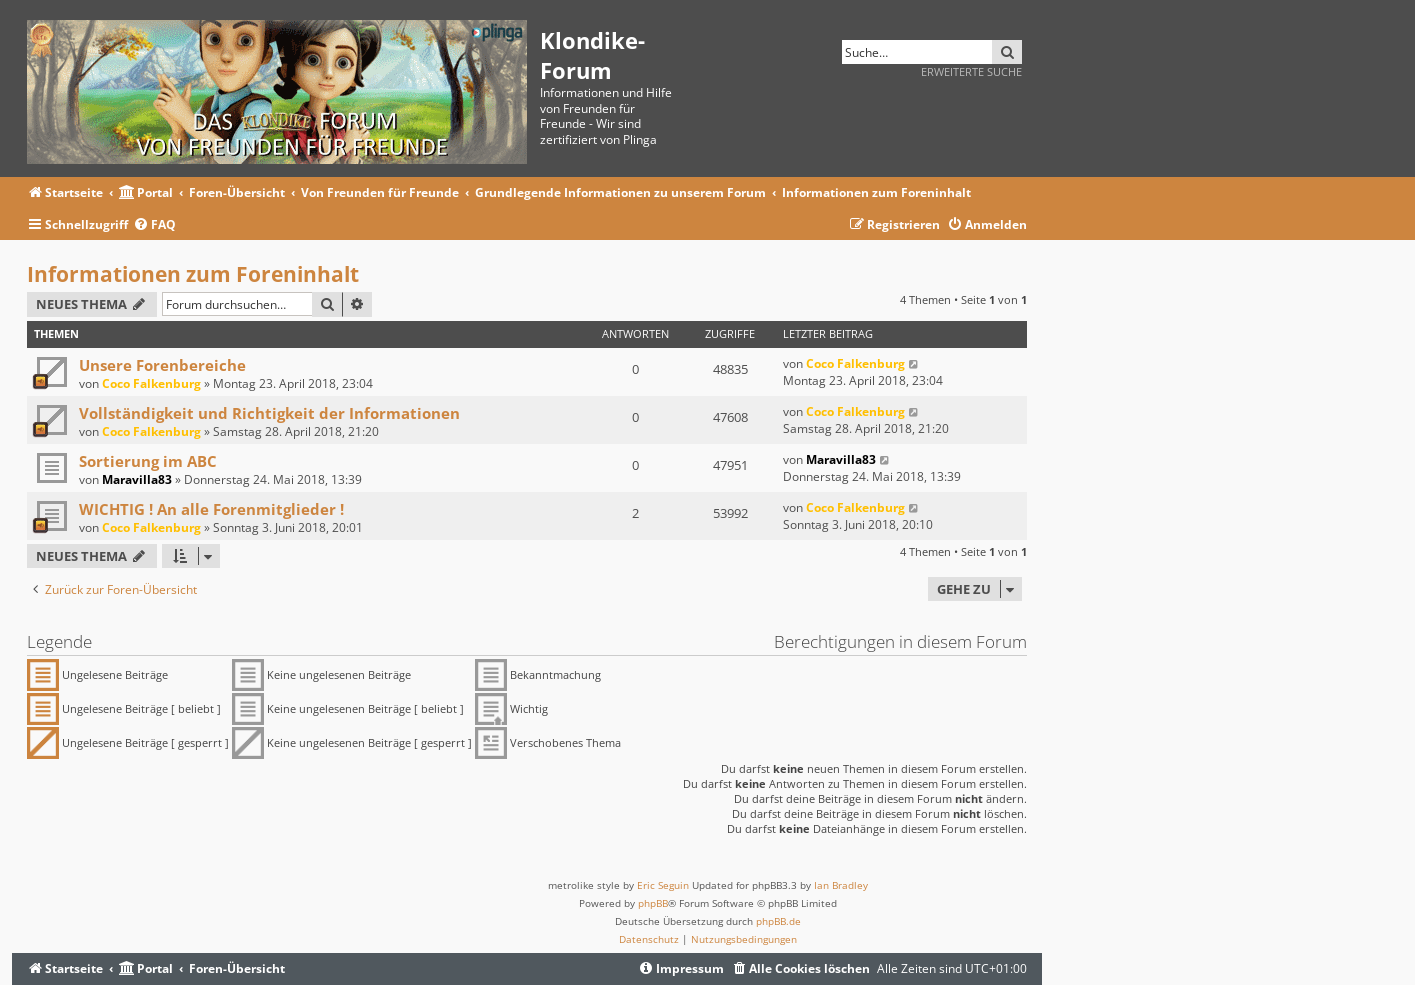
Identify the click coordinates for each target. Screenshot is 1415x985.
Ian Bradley (841, 885)
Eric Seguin (663, 885)
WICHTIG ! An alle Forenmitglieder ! (211, 509)
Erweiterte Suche (971, 71)
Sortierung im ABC (148, 461)
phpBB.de (778, 921)
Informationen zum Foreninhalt (193, 274)
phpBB (653, 903)
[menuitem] (154, 225)
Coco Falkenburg (151, 383)
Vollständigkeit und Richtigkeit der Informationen (269, 413)
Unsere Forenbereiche (162, 365)
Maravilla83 (137, 479)
